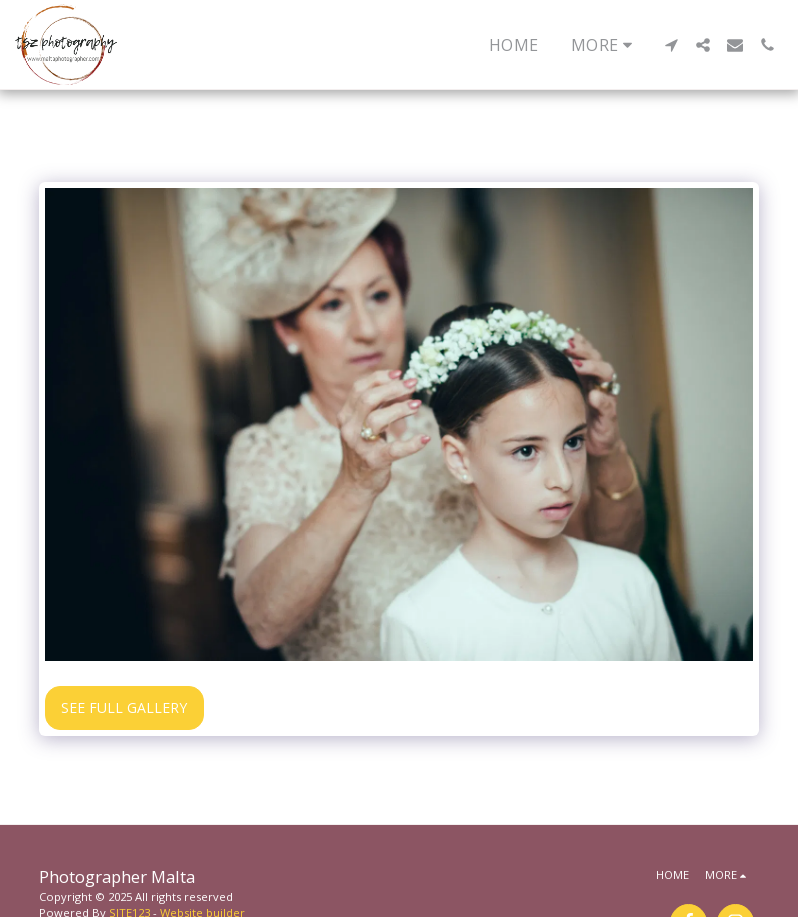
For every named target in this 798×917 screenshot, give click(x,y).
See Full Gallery (124, 707)
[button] (671, 45)
